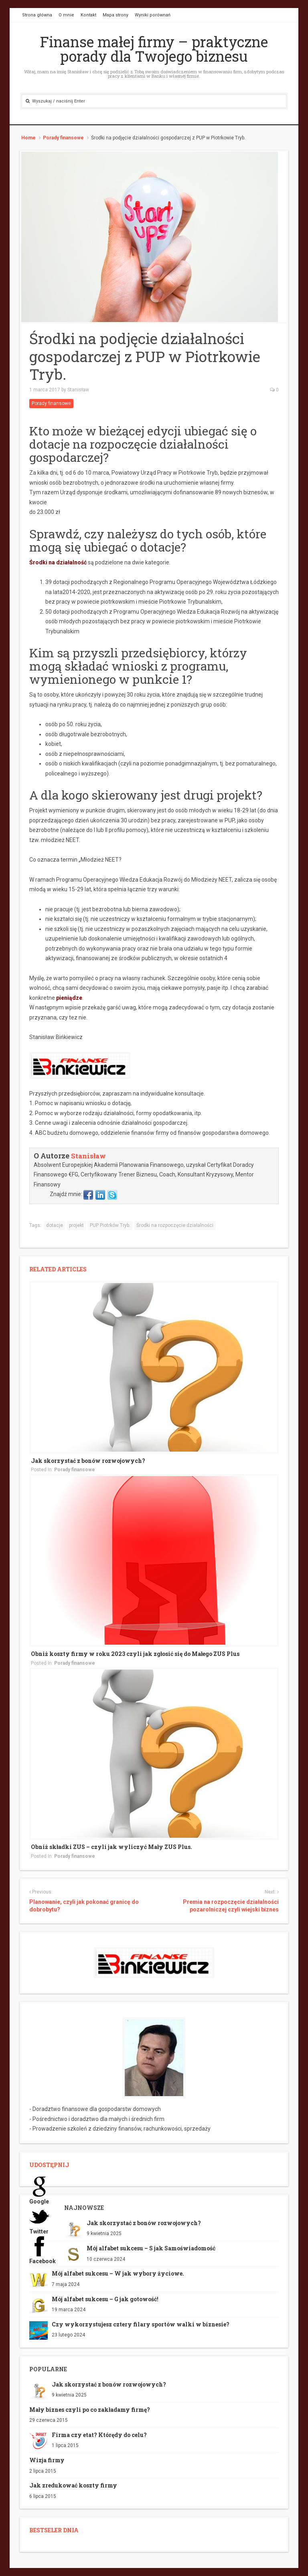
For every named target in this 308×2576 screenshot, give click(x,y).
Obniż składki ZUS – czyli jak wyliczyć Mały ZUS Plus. (111, 1847)
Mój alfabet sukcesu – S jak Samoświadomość (151, 2248)
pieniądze (69, 998)
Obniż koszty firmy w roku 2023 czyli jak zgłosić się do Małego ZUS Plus (135, 1654)
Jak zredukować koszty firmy (73, 2485)
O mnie (66, 15)
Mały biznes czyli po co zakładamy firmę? (89, 2409)
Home (28, 138)
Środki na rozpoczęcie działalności (174, 1225)
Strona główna (37, 15)
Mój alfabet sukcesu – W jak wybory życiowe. (118, 2273)
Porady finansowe (63, 138)
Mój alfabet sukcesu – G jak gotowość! (105, 2299)
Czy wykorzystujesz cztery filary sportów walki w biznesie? (140, 2324)
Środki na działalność (58, 562)
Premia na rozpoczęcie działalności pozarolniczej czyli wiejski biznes (231, 1906)
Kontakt (88, 15)
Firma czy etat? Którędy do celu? (99, 2435)
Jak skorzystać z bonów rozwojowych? (88, 1460)
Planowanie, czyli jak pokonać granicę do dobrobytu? (84, 1906)
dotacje (54, 1225)
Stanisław (78, 390)
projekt (76, 1225)
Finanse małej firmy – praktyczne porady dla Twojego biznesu (154, 49)
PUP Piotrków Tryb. (110, 1225)
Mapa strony (115, 15)
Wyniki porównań (152, 15)
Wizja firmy (47, 2460)
